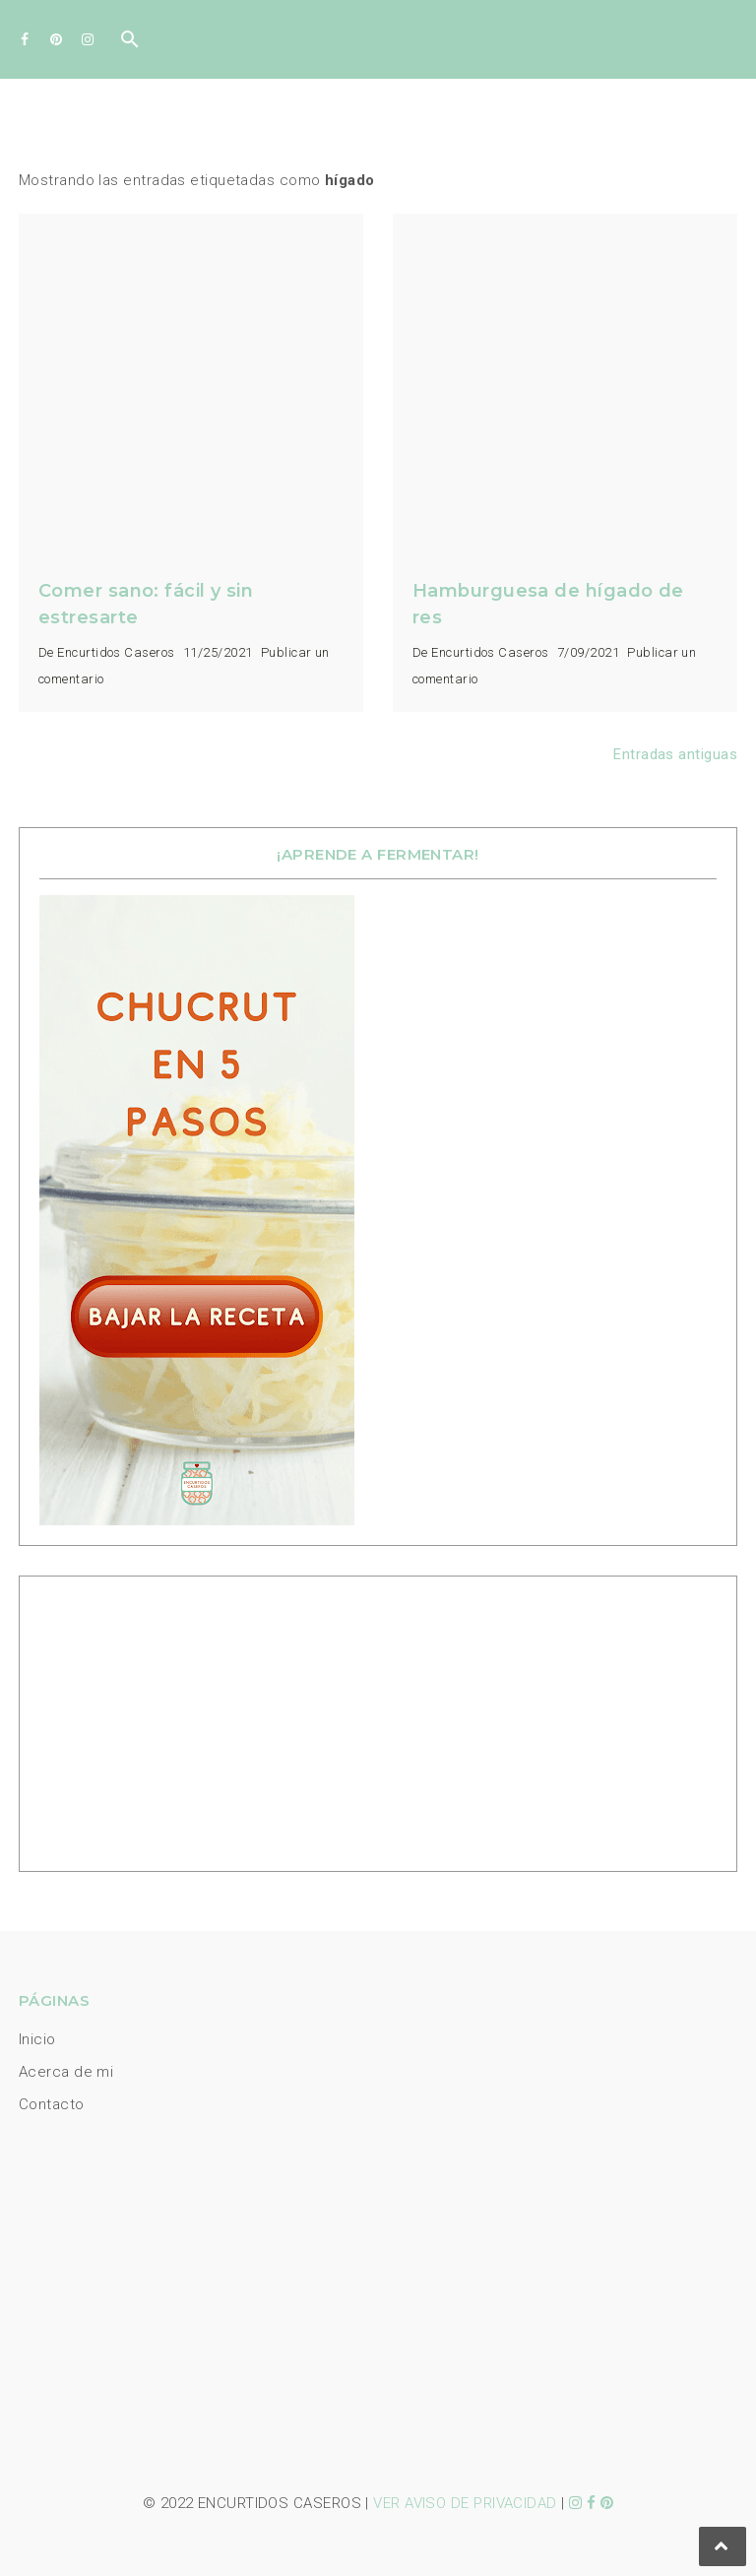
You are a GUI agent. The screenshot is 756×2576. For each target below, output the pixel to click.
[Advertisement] (162, 1719)
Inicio (37, 2039)
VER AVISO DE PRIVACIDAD (464, 2503)
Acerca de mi (66, 2072)
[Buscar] (130, 44)
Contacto (52, 2104)
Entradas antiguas (675, 754)
